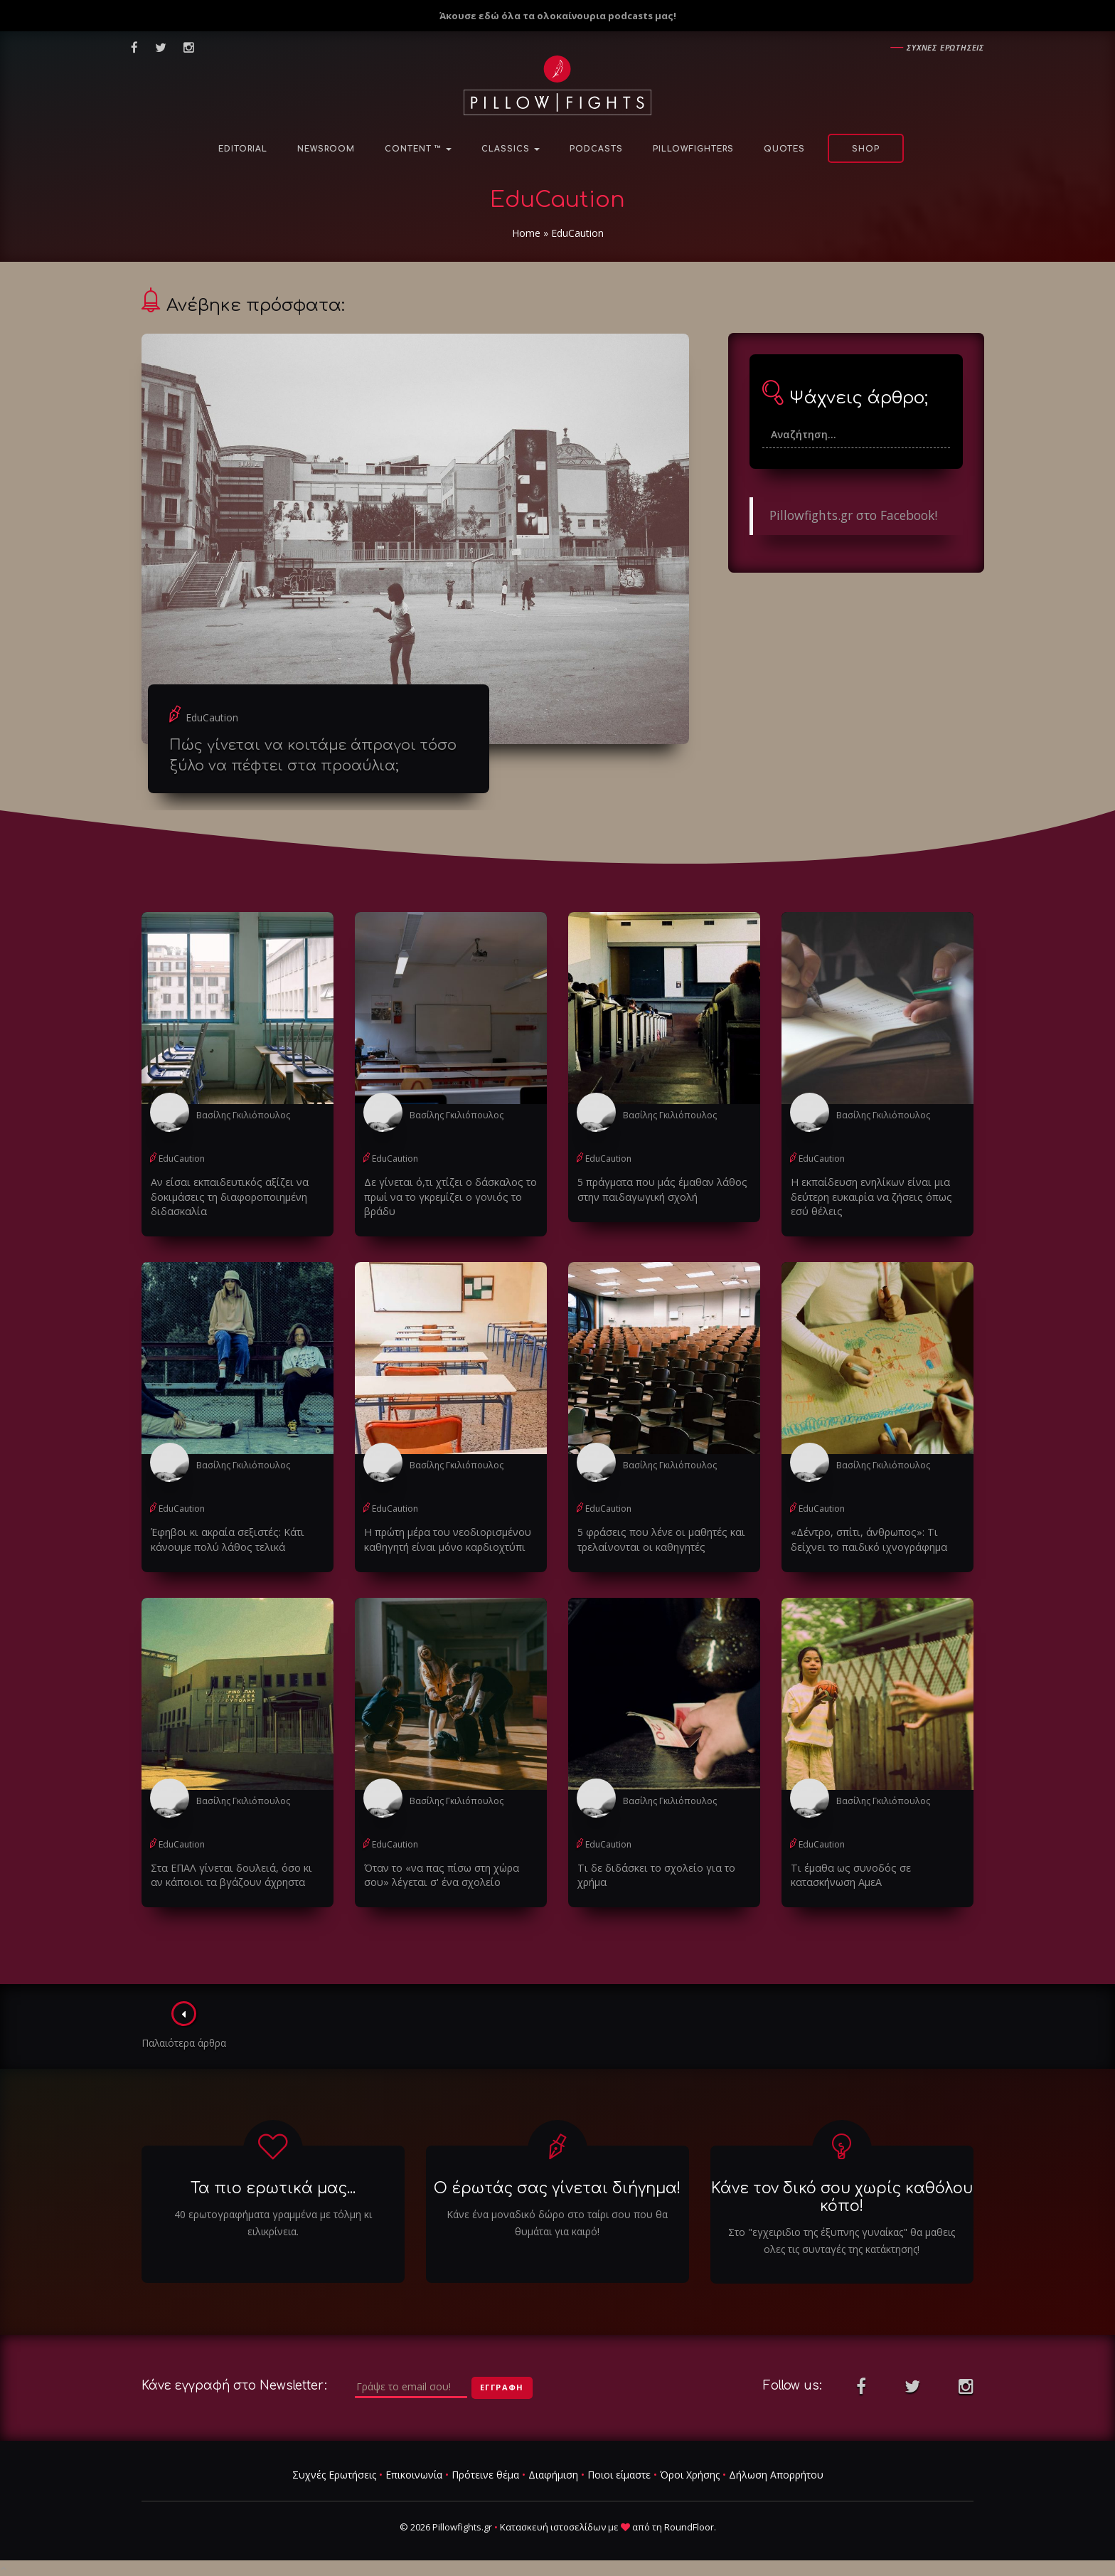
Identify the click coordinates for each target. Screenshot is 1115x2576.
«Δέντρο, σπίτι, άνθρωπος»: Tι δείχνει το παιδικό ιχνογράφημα (865, 1538)
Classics (510, 149)
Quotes (784, 149)
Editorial (242, 149)
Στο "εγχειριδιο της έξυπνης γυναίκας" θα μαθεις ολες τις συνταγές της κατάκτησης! (841, 2239)
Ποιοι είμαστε (619, 2473)
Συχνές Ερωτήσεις (334, 2473)
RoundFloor (689, 2525)
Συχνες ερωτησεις (945, 47)
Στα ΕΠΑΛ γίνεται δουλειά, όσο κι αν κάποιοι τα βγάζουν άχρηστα (235, 1873)
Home (526, 233)
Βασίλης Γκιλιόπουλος (242, 1115)
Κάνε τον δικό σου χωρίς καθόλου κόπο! (842, 2195)
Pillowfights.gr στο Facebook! (853, 515)
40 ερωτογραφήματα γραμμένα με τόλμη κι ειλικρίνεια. (273, 2221)
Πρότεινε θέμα (485, 2473)
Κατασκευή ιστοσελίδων (553, 2525)
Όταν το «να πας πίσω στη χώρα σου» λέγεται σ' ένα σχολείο (438, 1873)
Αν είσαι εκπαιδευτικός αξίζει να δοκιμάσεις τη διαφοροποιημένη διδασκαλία (225, 1196)
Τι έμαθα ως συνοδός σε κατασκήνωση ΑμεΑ (847, 1873)
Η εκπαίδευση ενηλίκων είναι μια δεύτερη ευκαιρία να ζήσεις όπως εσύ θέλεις (877, 1196)
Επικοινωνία (413, 2473)
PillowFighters (693, 149)
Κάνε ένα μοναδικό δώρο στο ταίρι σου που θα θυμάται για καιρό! (557, 2221)
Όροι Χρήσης (690, 2473)
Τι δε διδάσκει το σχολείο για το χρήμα (653, 1873)
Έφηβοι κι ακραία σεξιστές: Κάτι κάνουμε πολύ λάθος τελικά (223, 1538)
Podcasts (596, 149)
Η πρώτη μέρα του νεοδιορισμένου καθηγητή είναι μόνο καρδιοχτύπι (445, 1538)
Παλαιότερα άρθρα (185, 2023)
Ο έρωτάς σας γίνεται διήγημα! (557, 2186)
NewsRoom (326, 149)
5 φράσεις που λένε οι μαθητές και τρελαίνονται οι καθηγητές (657, 1538)
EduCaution (212, 717)
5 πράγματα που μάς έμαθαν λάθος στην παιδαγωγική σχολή (658, 1189)
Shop (866, 149)
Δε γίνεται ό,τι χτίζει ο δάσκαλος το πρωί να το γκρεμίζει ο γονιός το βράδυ (445, 1196)
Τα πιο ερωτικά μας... (273, 2186)
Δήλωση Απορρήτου (776, 2473)
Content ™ (418, 149)
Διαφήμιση (553, 2473)
